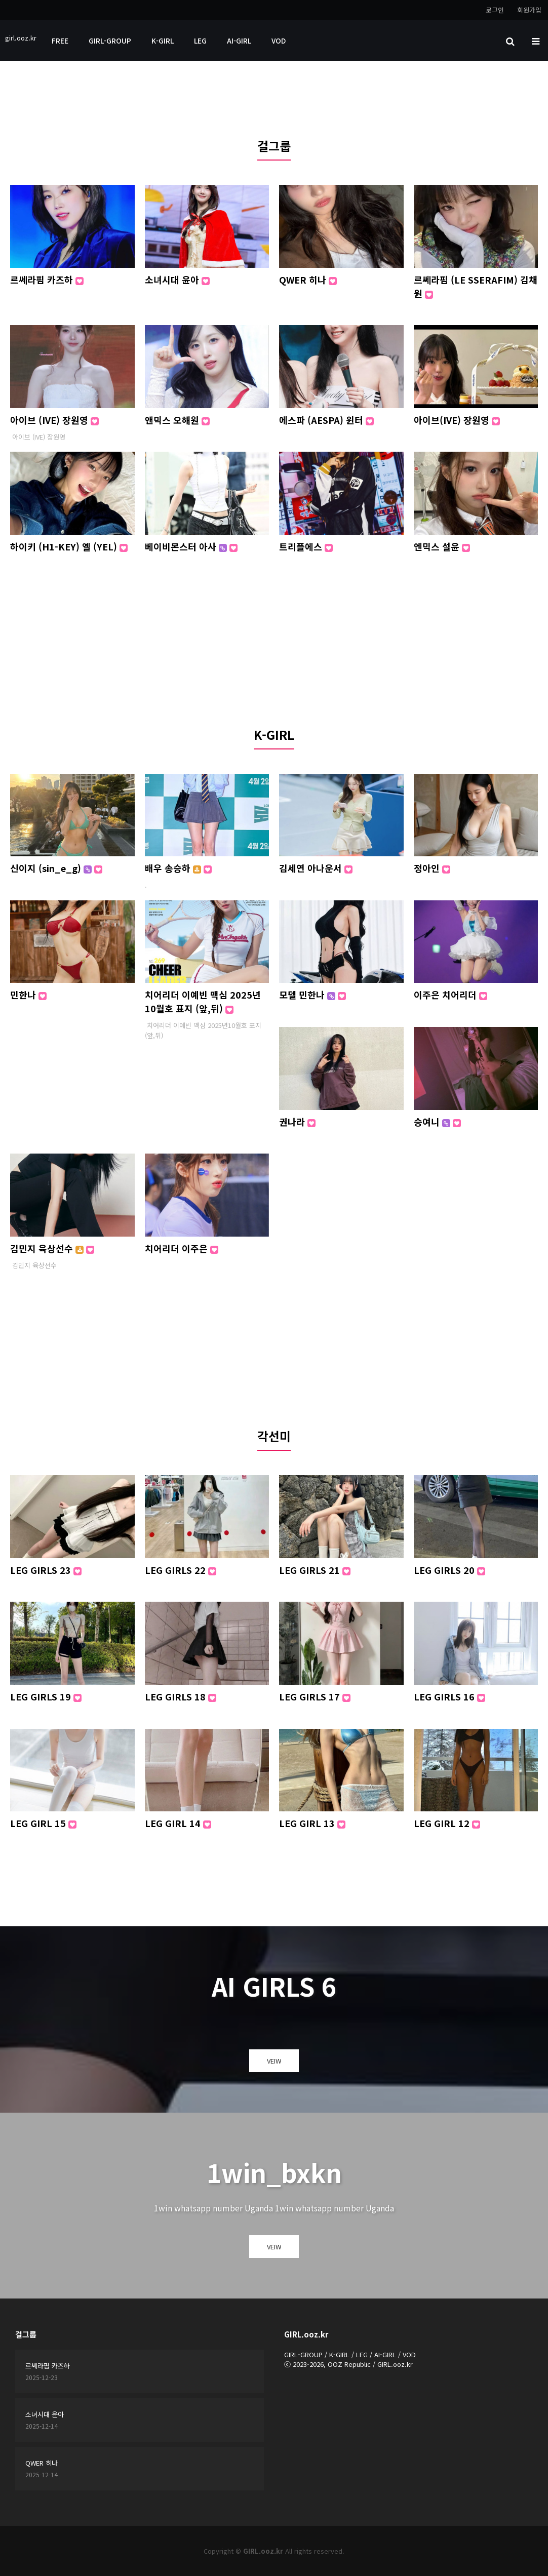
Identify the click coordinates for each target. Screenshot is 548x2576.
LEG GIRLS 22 (180, 1569)
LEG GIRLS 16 (449, 1696)
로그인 (495, 10)
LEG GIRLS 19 (46, 1696)
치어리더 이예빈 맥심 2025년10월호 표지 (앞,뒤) (203, 1001)
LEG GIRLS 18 (180, 1696)
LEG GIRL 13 (312, 1823)
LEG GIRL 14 (178, 1823)
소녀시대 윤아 (177, 279)
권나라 (297, 1121)
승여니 (437, 1121)
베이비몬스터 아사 (191, 546)
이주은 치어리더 (450, 994)
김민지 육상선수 (52, 1248)
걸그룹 (274, 145)
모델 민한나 (312, 994)
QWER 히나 (308, 279)
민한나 (28, 994)
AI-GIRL (239, 40)
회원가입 (529, 10)
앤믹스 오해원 (177, 419)
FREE (60, 40)
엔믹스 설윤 (442, 546)
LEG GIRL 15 (43, 1823)
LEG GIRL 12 (447, 1823)
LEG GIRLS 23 (46, 1569)
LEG (200, 40)
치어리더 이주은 (181, 1248)
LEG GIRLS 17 (314, 1696)
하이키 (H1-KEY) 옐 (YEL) (69, 546)
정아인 (432, 868)
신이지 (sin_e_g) (56, 868)
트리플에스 (306, 546)
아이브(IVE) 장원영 (457, 419)
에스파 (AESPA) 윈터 (326, 419)
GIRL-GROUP (110, 40)
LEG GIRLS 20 (449, 1569)
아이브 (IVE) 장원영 (54, 419)
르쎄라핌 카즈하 (47, 279)
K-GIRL (162, 40)
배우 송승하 (178, 868)
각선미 (274, 1436)
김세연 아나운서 (316, 868)
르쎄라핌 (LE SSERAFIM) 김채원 (475, 286)
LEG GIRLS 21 (314, 1569)
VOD (278, 40)
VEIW (274, 2061)
